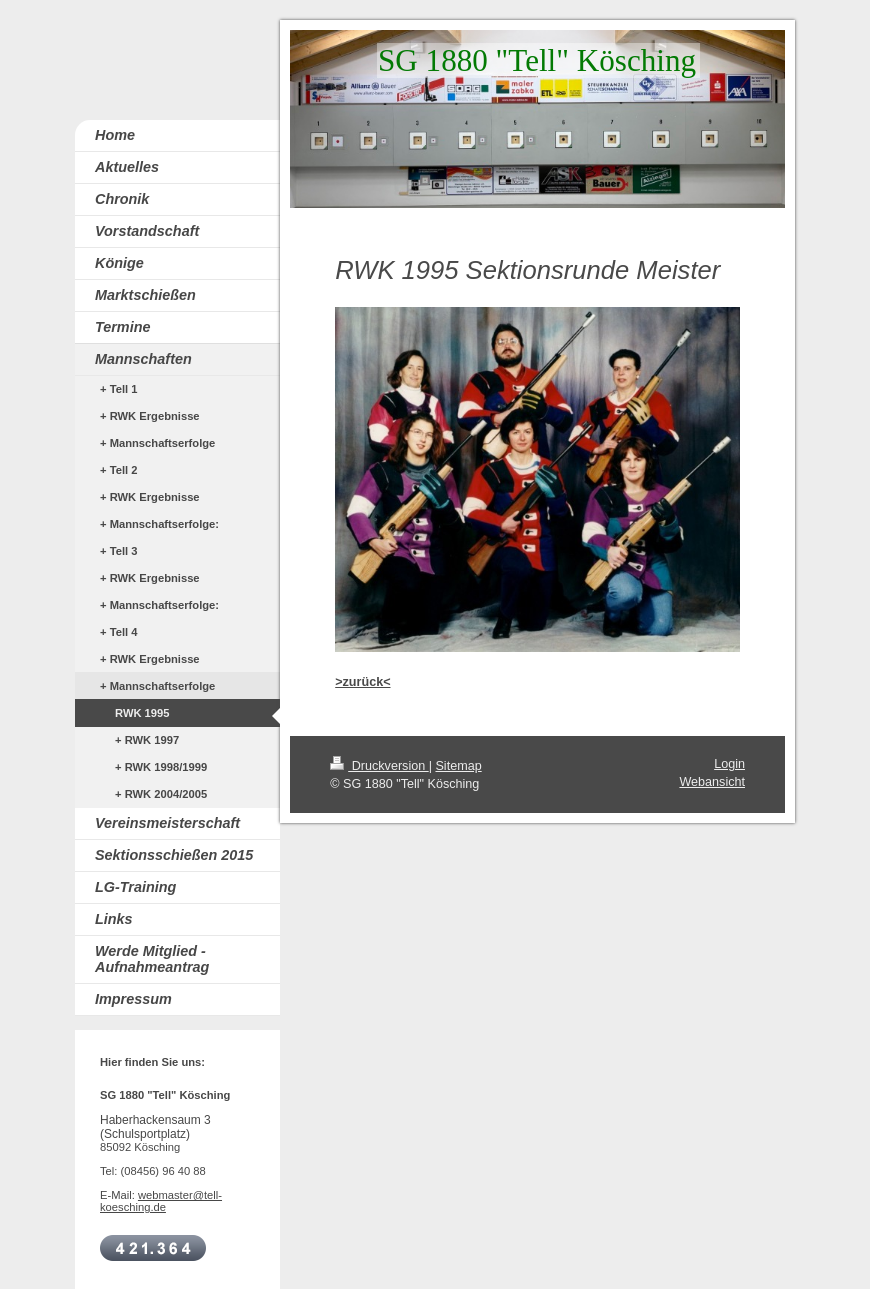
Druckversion (379, 766)
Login (729, 764)
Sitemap (458, 766)
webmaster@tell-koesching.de (161, 1201)
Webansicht (712, 782)
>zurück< (362, 682)
